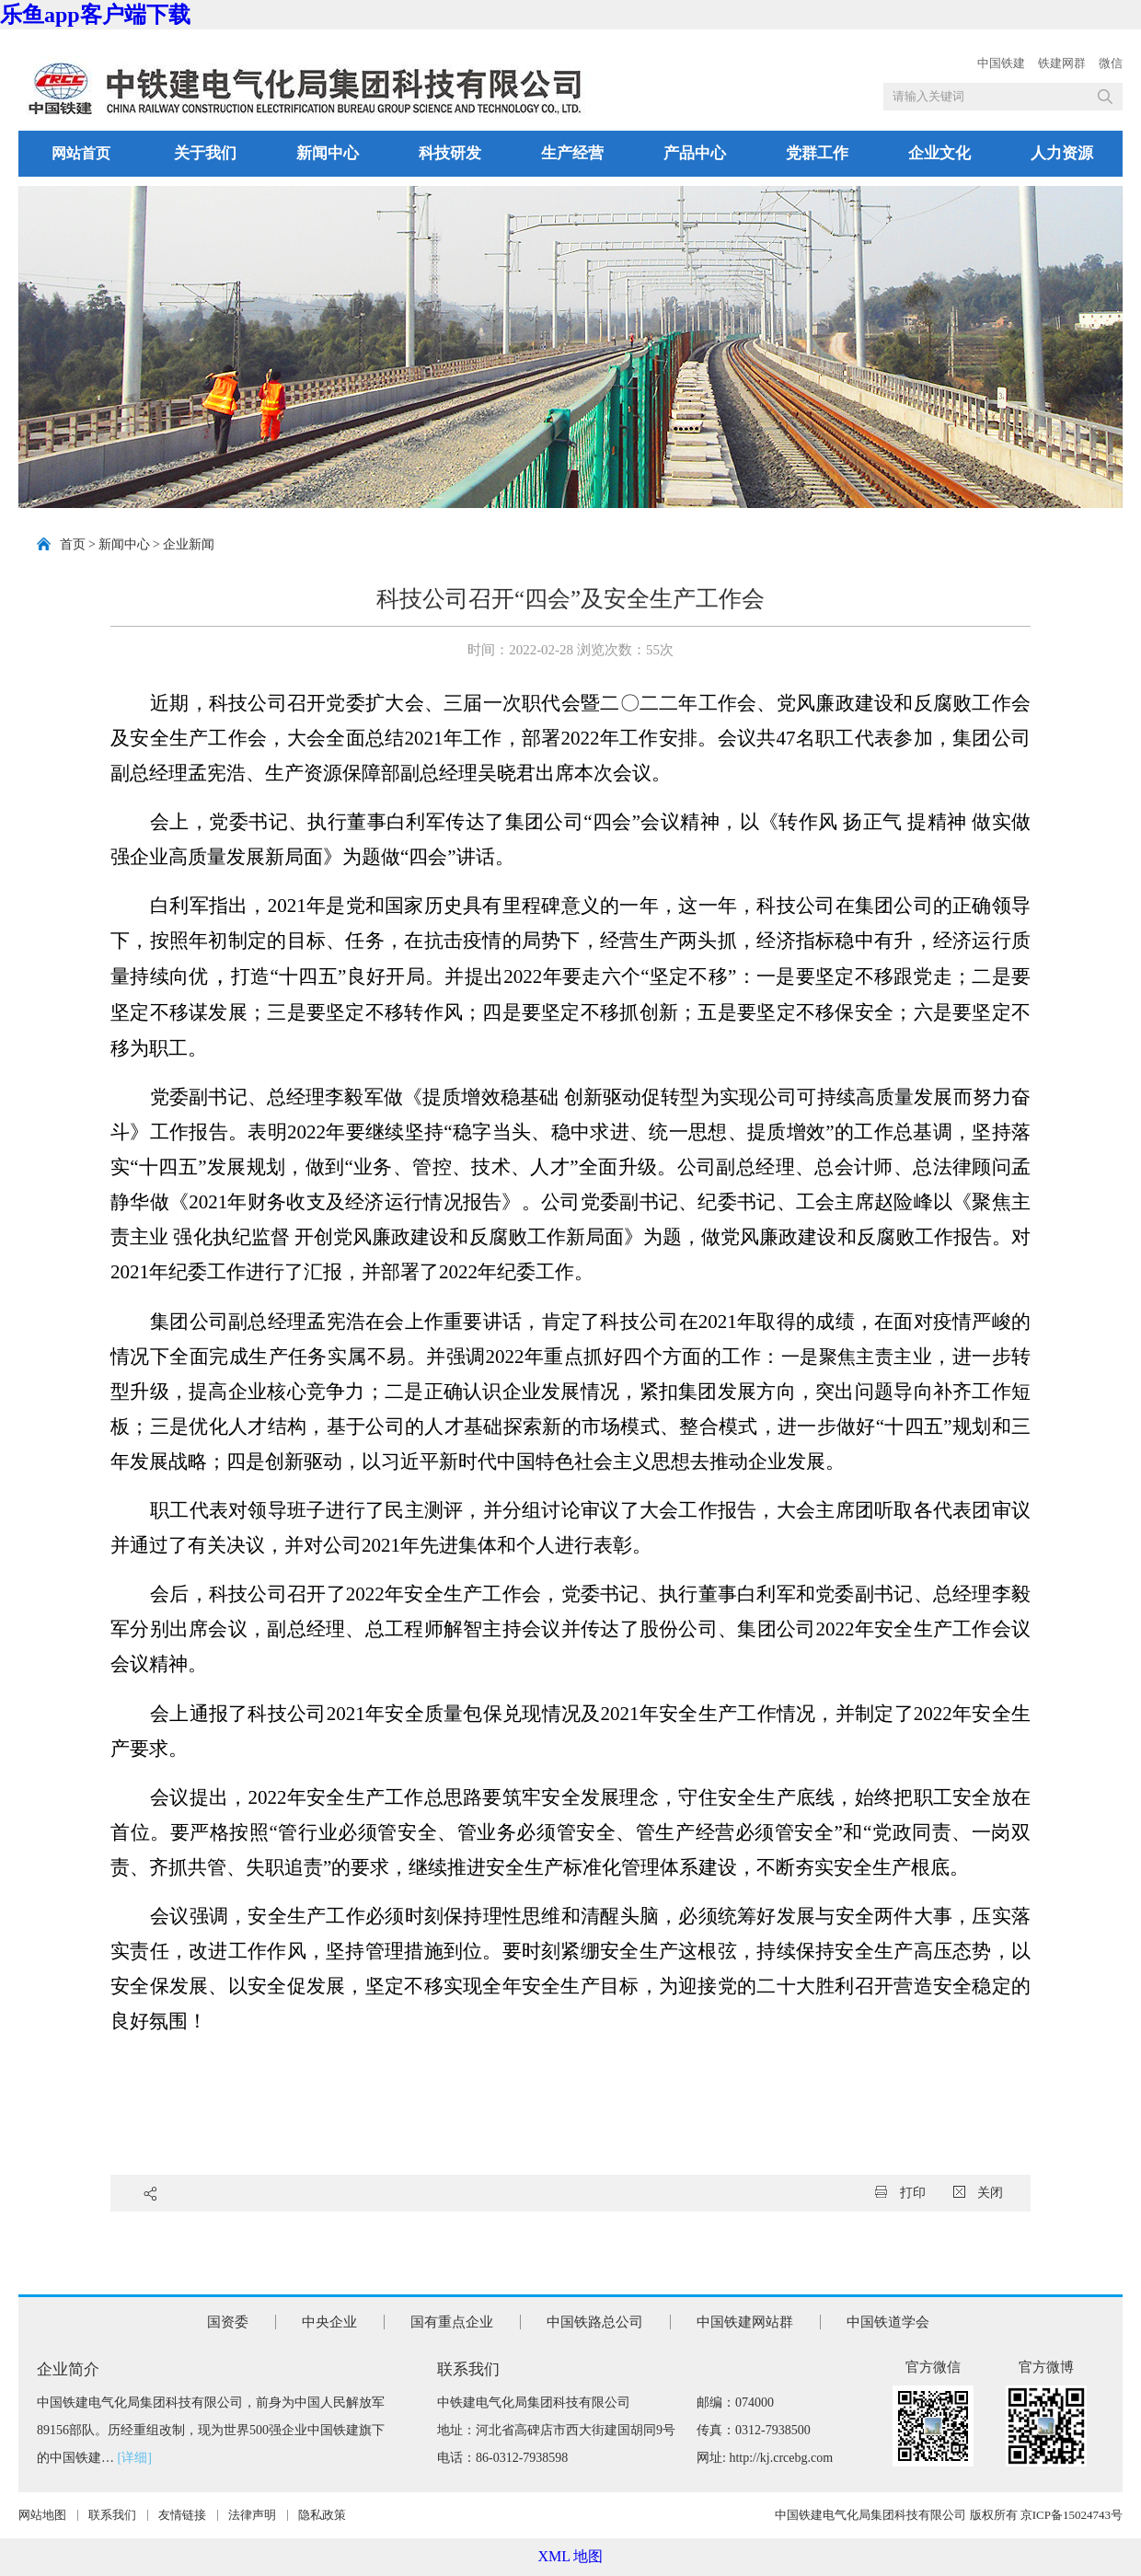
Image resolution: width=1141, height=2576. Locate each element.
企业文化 (939, 153)
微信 (1111, 63)
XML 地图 (571, 2556)
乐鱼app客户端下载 (95, 15)
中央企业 (329, 2322)
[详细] (135, 2458)
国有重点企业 (451, 2322)
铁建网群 (1062, 63)
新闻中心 (327, 153)
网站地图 (42, 2515)
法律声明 (252, 2515)
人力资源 (1062, 153)
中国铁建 (1001, 63)
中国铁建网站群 (745, 2322)
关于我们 (205, 153)
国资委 (227, 2322)
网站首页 (81, 153)
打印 (900, 2193)
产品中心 (694, 153)
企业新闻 (188, 544)
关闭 (978, 2193)
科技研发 (450, 153)
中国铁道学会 (888, 2322)
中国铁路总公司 (595, 2322)
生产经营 (572, 153)
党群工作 (817, 153)
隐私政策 (322, 2515)
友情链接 (182, 2515)
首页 (73, 544)
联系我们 (112, 2515)
